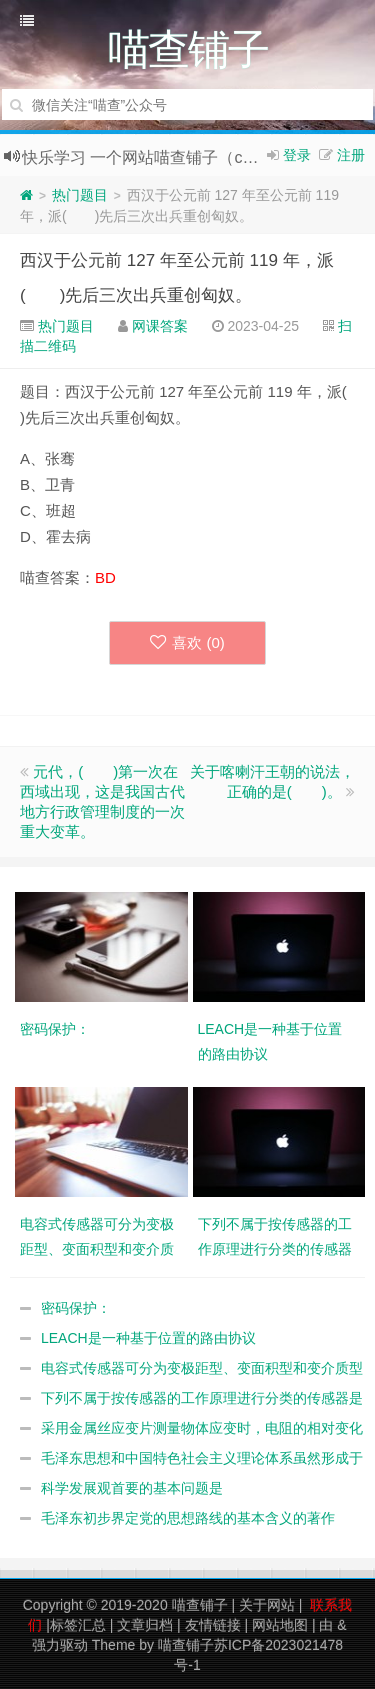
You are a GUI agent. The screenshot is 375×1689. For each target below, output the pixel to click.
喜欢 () (187, 642)
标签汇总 (78, 1625)
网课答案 (160, 326)
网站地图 (280, 1625)
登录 (297, 155)
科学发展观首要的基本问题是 (132, 1488)
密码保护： (76, 1308)
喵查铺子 (200, 1605)
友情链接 (213, 1625)
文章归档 (145, 1625)
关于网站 (267, 1605)
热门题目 (80, 195)
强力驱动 (60, 1645)
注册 (351, 155)
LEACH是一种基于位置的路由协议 (148, 1338)
